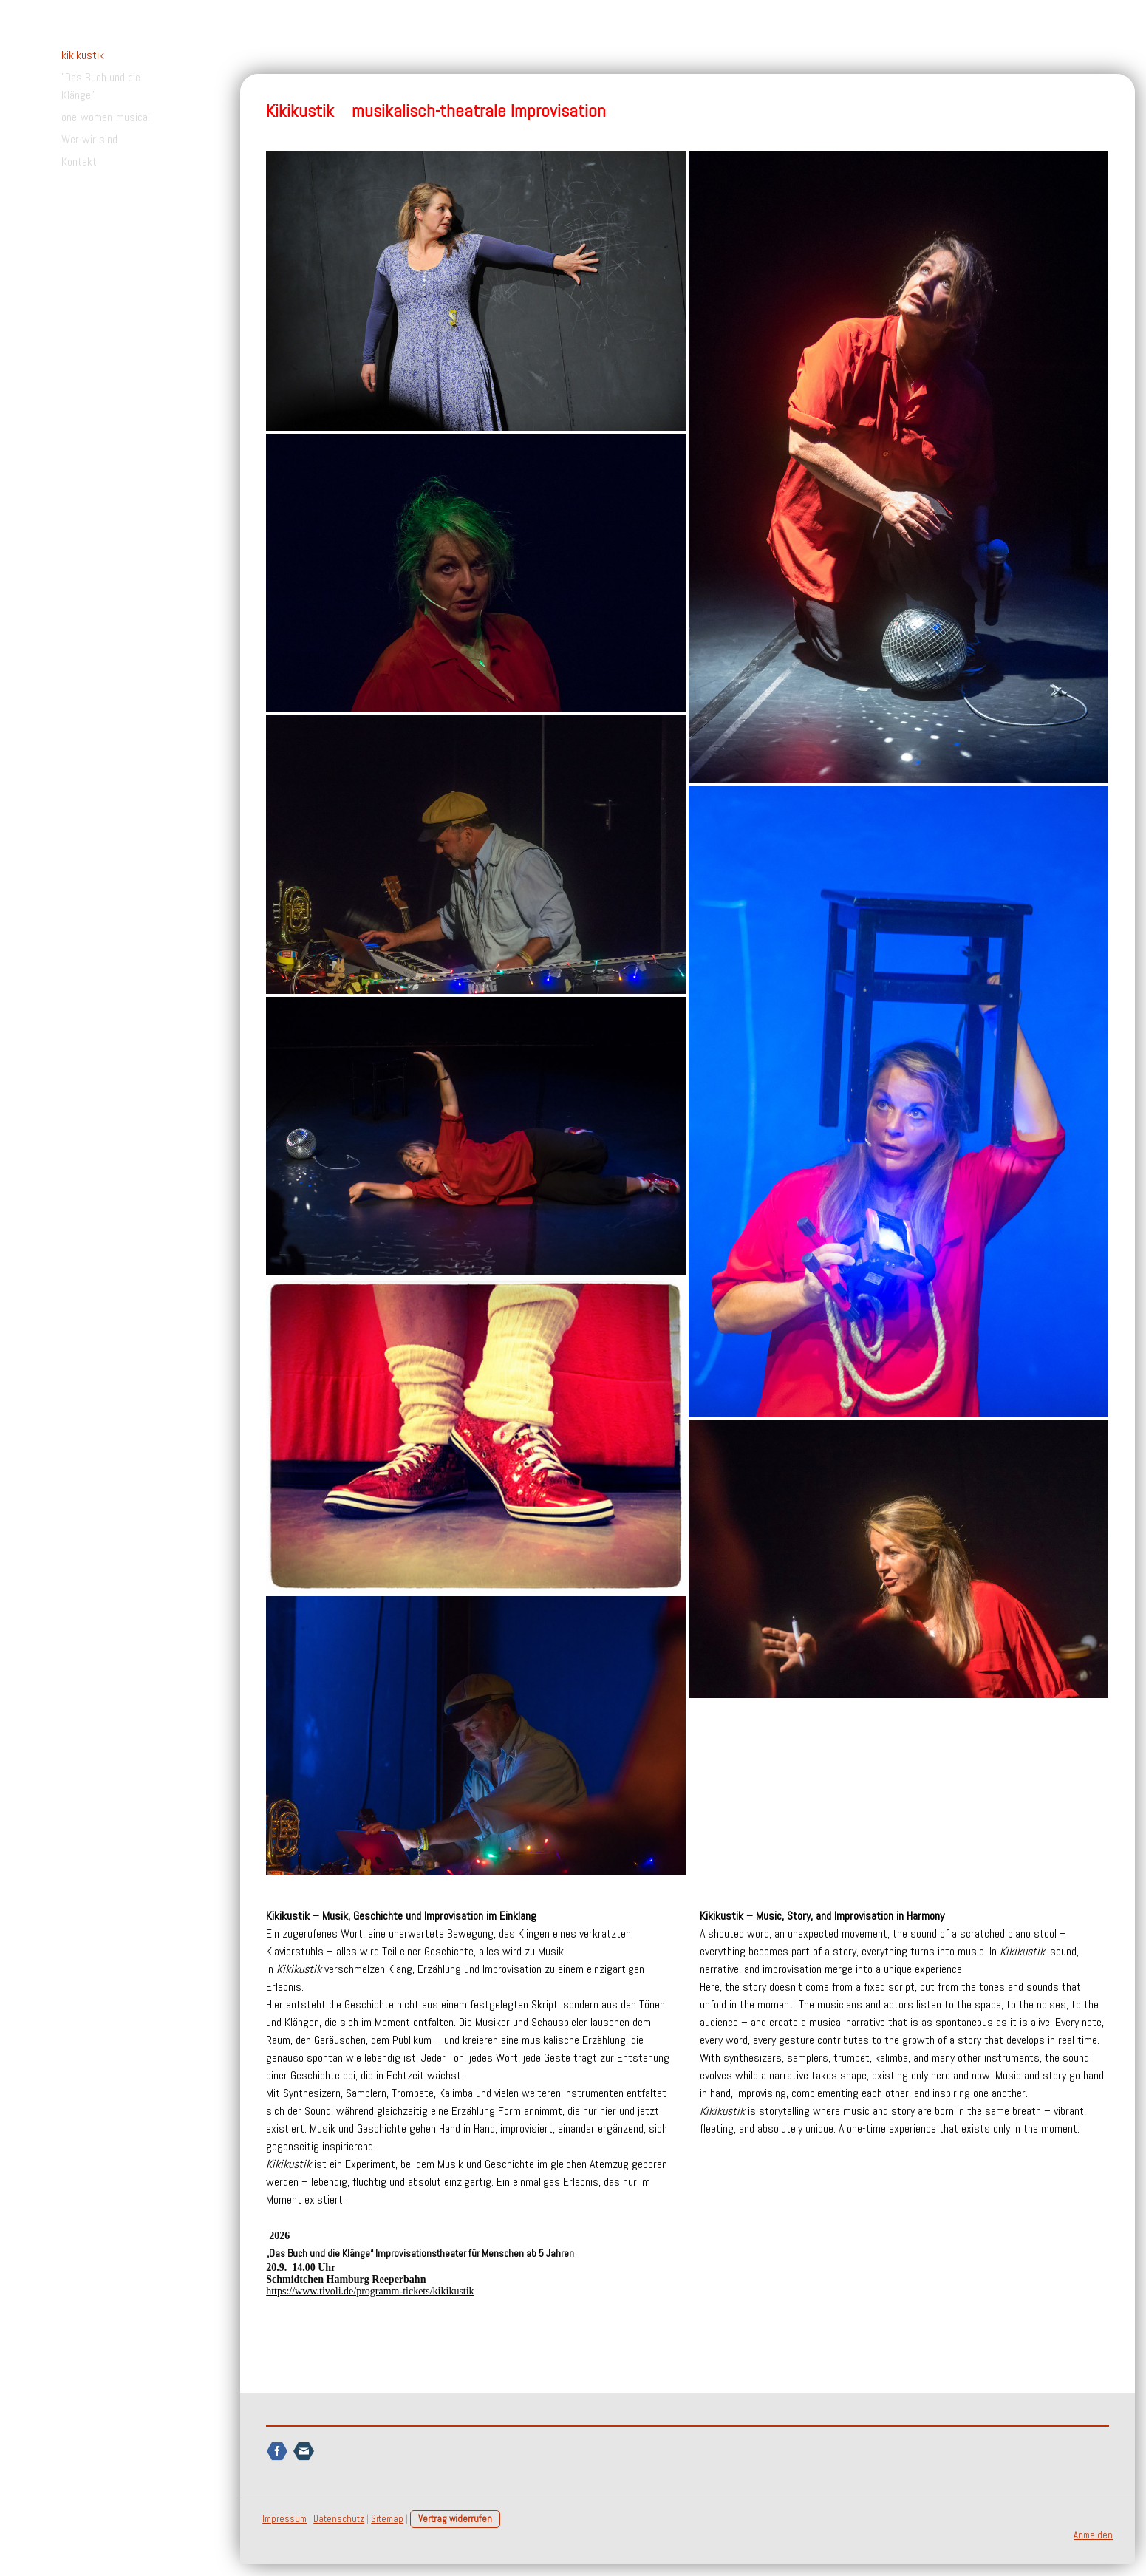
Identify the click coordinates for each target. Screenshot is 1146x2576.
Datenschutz (338, 2515)
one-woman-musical (105, 117)
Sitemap (387, 2515)
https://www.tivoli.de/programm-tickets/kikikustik (370, 2291)
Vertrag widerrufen (455, 2515)
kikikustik (82, 55)
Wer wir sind (89, 139)
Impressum (284, 2515)
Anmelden (1093, 2532)
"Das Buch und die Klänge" (100, 86)
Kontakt (79, 161)
